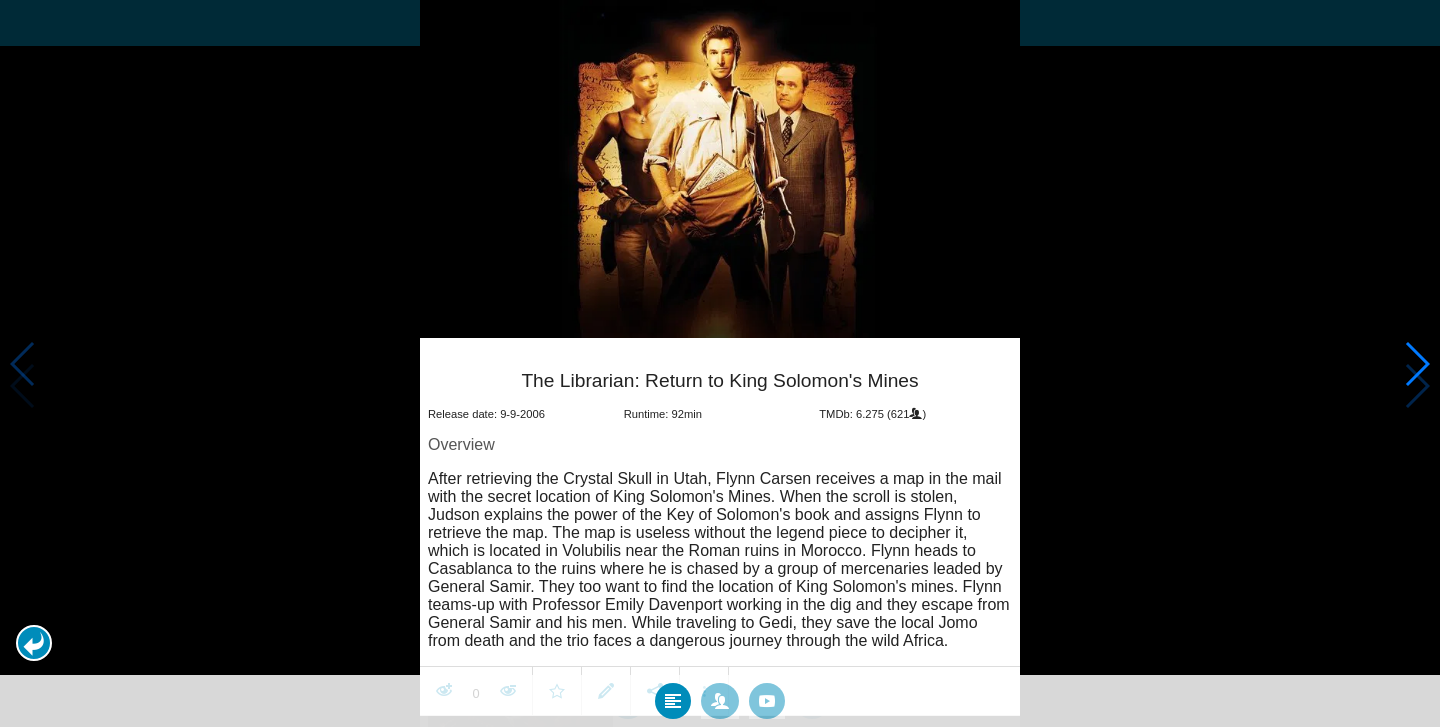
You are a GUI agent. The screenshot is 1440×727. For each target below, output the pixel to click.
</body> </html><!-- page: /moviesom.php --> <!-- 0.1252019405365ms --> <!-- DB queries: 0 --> (720, 363)
